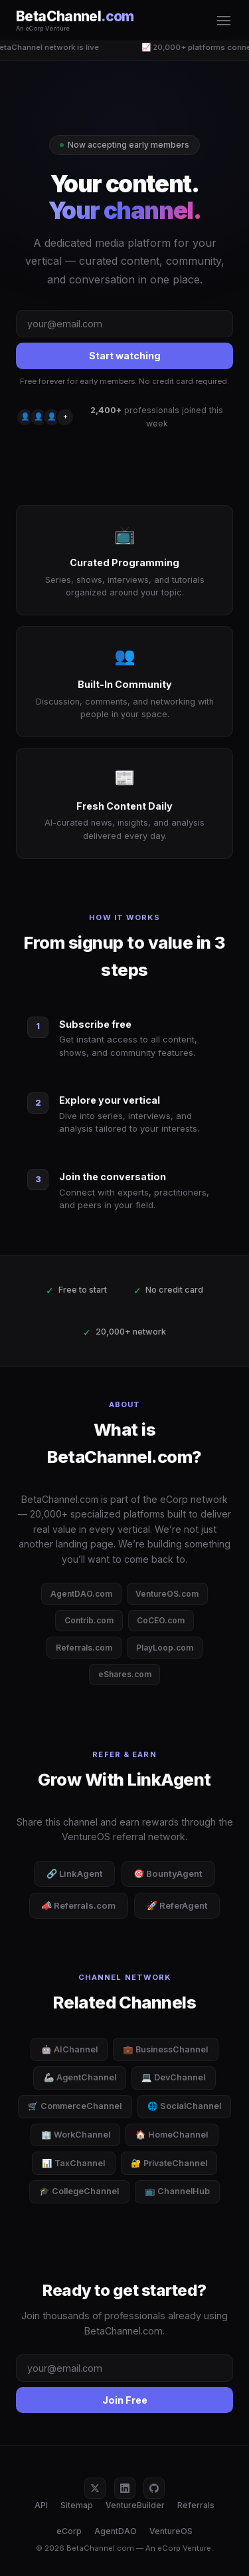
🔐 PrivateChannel (169, 2163)
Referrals (195, 2505)
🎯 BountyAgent (168, 1873)
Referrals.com (84, 1648)
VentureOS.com (167, 1594)
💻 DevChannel (173, 2077)
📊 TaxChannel (73, 2163)
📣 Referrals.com (78, 1905)
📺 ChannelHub (177, 2191)
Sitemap (76, 2505)
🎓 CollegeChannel (79, 2191)
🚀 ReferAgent (177, 1905)
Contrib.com (89, 1620)
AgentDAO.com (81, 1594)
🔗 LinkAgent (74, 1873)
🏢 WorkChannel (75, 2135)
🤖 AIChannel (69, 2049)
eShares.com (124, 1674)
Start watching (125, 355)
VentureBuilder (135, 2505)
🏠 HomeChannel (171, 2135)
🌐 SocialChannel (184, 2106)
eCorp (69, 2531)
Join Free (124, 2400)
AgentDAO (115, 2531)
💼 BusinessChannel (165, 2049)
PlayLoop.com (164, 1648)
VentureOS (171, 2531)
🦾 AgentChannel (80, 2077)
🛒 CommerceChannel (75, 2106)
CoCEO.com (161, 1620)
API (41, 2505)
